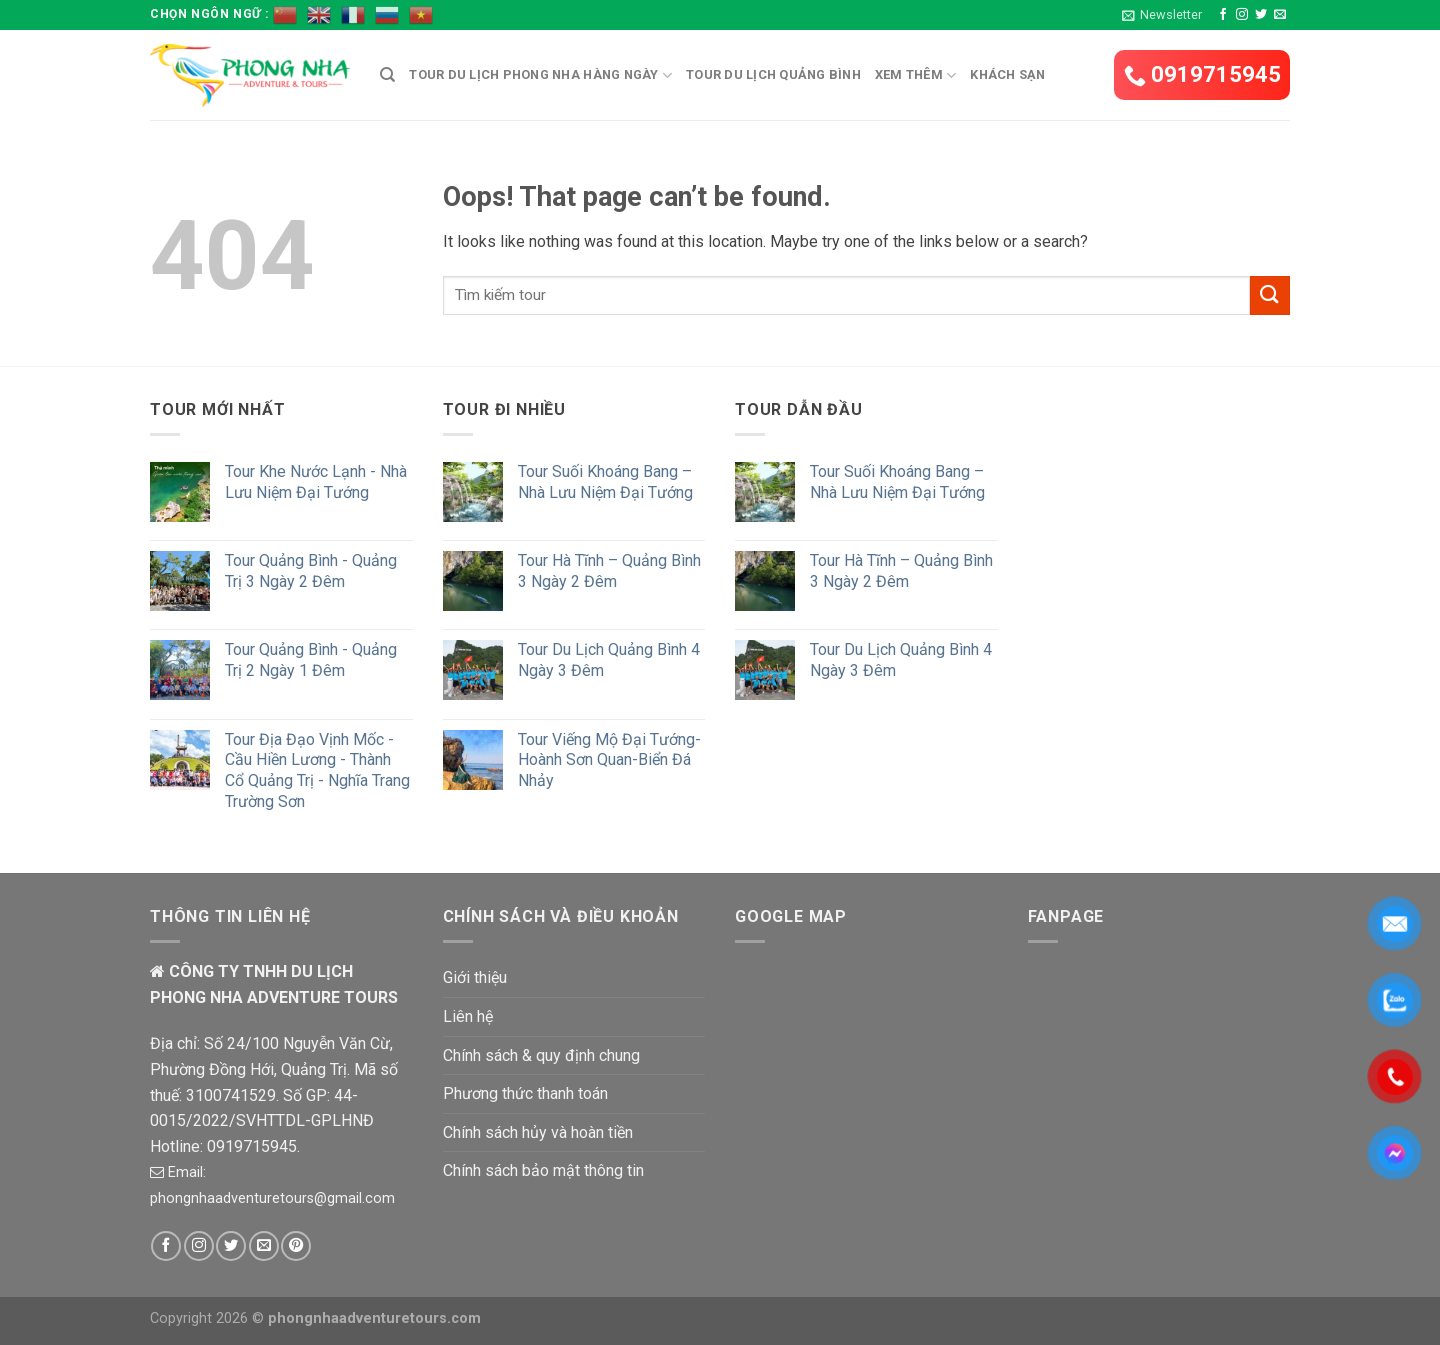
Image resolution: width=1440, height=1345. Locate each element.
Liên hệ (468, 1016)
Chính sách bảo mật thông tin (543, 1170)
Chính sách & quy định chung (541, 1055)
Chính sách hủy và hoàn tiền (538, 1132)
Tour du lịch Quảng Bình (773, 74)
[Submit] (1270, 295)
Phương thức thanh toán (525, 1093)
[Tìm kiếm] (387, 75)
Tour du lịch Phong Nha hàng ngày (540, 75)
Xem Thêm (916, 75)
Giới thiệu (475, 977)
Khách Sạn (1007, 74)
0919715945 (1202, 75)
